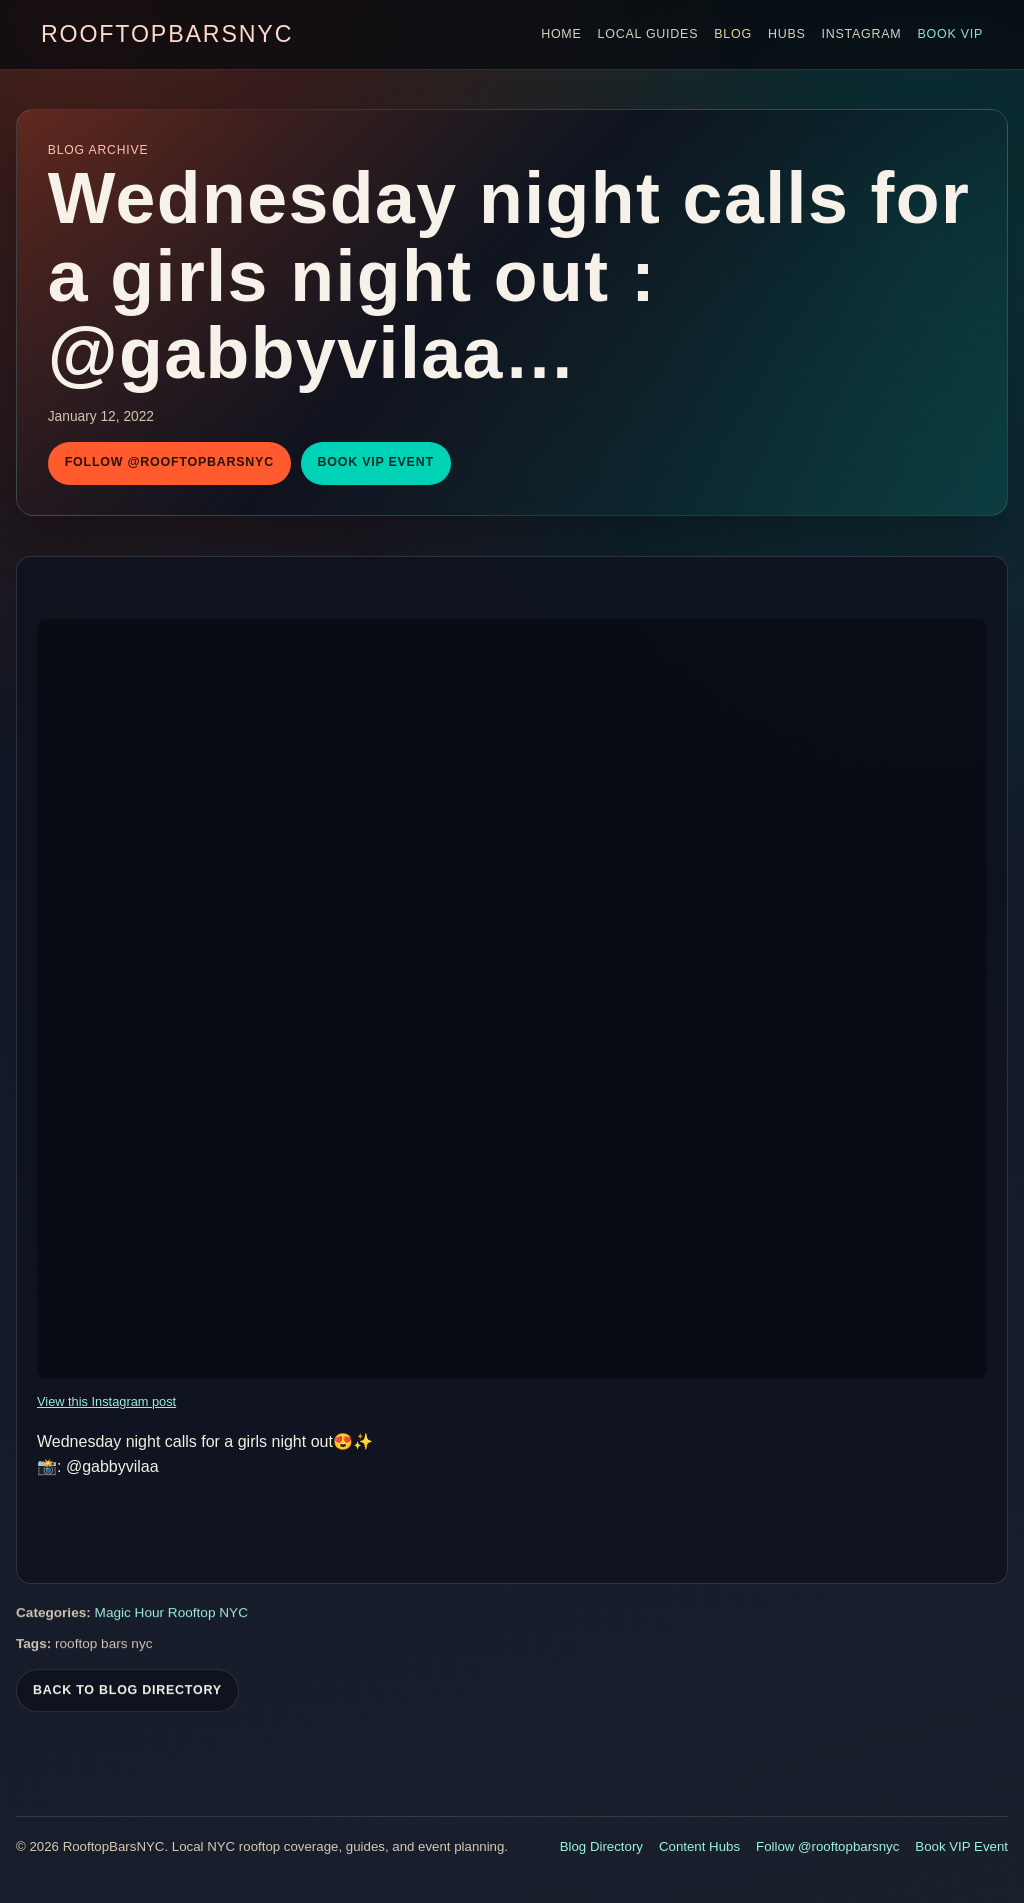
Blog (733, 34)
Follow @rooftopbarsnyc (169, 462)
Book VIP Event (376, 462)
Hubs (787, 34)
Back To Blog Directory (127, 1694)
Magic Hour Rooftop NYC (171, 1617)
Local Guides (648, 34)
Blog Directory (601, 1846)
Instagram (862, 34)
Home (561, 34)
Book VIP (950, 34)
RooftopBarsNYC (167, 34)
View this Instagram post (106, 1401)
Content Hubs (699, 1846)
